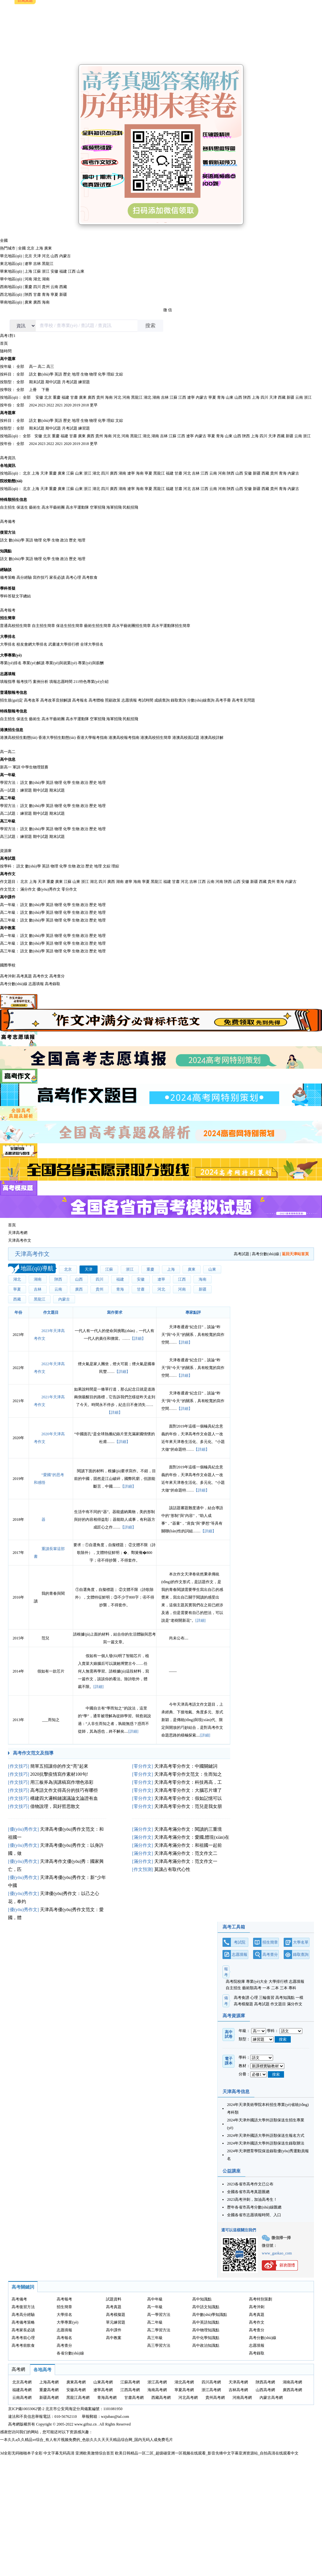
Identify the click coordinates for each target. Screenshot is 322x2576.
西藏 (63, 287)
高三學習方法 (158, 2345)
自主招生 (7, 507)
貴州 (46, 287)
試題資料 (113, 2299)
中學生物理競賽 (34, 767)
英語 (58, 374)
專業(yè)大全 (257, 1981)
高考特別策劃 (260, 2299)
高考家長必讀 (23, 2330)
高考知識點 (285, 1997)
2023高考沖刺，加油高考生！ (252, 2199)
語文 (33, 374)
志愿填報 (7, 674)
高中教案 (7, 928)
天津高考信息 (236, 2091)
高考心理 (73, 577)
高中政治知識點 (205, 2345)
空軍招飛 (97, 507)
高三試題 (7, 836)
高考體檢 (96, 700)
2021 (59, 405)
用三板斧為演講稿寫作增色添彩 (61, 1782)
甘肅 (37, 294)
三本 (284, 1988)
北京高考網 (22, 2382)
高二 (41, 366)
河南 (28, 279)
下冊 (45, 389)
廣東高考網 (76, 2382)
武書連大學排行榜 (63, 644)
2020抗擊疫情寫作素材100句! (59, 1774)
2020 (67, 405)
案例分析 (40, 681)
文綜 (119, 374)
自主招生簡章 (43, 625)
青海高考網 (107, 2397)
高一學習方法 (158, 2314)
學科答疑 (7, 588)
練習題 (84, 382)
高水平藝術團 (53, 507)
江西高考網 (130, 2390)
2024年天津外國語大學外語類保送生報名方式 (265, 2135)
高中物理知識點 (205, 2330)
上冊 (33, 389)
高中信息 (7, 759)
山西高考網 (265, 2390)
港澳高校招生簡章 (155, 737)
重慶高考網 (49, 2390)
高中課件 (7, 897)
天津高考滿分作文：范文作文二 (185, 1853)
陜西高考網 (265, 2382)
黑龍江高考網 (78, 2397)
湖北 (37, 279)
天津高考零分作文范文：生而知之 (188, 1774)
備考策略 (7, 577)
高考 (12, 2424)
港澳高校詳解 (211, 737)
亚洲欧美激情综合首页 (94, 2453)
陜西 (28, 294)
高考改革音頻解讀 (55, 700)
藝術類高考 (251, 1988)
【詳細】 (138, 1338)
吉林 (37, 263)
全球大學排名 (91, 644)
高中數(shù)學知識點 (209, 2314)
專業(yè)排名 (11, 663)
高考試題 (7, 858)
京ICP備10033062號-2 (26, 2409)
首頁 (4, 343)
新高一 (6, 767)
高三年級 (7, 821)
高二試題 (7, 813)
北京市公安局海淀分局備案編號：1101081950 (83, 2409)
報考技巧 (24, 681)
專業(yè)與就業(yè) (61, 663)
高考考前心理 (23, 2338)
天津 (37, 256)
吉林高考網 (238, 2390)
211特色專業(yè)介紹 (91, 681)
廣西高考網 (292, 2390)
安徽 (54, 271)
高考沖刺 (7, 976)
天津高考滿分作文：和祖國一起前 (188, 1845)
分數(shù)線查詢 (200, 700)
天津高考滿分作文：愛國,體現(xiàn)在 (191, 1837)
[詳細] (200, 1620)
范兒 (45, 1638)
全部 (20, 366)
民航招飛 (130, 507)
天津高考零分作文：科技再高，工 (188, 1782)
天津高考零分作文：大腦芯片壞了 (188, 1790)
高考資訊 (7, 458)
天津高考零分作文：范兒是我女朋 (188, 1806)
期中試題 (53, 382)
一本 (266, 1988)
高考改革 (31, 700)
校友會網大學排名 (31, 644)
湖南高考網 (292, 2382)
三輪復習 (266, 1997)
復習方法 (7, 532)
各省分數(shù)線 (70, 2353)
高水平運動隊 (77, 507)
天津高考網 (17, 1232)
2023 (41, 405)
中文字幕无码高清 (58, 2453)
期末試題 (36, 382)
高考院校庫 (235, 1981)
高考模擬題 (243, 2004)
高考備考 (7, 521)
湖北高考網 (184, 2382)
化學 (102, 374)
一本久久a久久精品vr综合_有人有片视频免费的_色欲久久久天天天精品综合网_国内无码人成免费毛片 (86, 2439)
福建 (63, 271)
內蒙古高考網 (271, 2397)
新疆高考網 (49, 2397)
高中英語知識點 (205, 2322)
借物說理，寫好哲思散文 (55, 1806)
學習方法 (7, 782)
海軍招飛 (114, 507)
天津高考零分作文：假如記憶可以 (188, 1798)
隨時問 (6, 351)
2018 (85, 405)
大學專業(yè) (11, 655)
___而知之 (51, 1720)
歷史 (67, 374)
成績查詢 (162, 700)
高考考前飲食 (23, 2345)
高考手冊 (223, 700)
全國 (22, 248)
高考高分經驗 (23, 2314)
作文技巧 (19, 1766)
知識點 (6, 551)
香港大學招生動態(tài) (57, 737)
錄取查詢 (178, 700)
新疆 (63, 294)
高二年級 (7, 798)
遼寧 (28, 263)
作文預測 (143, 1869)
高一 (33, 366)
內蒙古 (65, 256)
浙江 (46, 271)
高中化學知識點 (205, 2338)
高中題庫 (7, 359)
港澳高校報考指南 (124, 737)
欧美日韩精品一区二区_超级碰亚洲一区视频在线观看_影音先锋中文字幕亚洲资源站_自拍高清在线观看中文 (206, 2453)
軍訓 (16, 767)
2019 (76, 405)
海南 (46, 302)
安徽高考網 (76, 2390)
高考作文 (7, 874)
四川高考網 (211, 2382)
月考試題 (69, 382)
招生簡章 (7, 618)
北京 (30, 248)
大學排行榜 (278, 1981)
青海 (46, 294)
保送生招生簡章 (69, 625)
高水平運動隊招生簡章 (171, 625)
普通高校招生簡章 (15, 625)
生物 (84, 374)
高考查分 (57, 976)
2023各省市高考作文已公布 (250, 2184)
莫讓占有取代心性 (172, 1869)
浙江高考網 (157, 2382)
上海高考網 (49, 2382)
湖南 (46, 279)
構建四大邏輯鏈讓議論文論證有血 (64, 1798)
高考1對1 (7, 335)
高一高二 (7, 751)
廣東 (48, 248)
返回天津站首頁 (295, 1254)
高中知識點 (202, 2299)
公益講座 (232, 2171)
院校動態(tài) (11, 481)
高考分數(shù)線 (13, 984)
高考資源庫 (234, 2015)
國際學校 (7, 965)
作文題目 (7, 881)
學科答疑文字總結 (15, 596)
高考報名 (80, 700)
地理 (76, 374)
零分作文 (69, 889)
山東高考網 (103, 2382)
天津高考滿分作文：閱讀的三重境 (188, 1829)
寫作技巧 (40, 577)
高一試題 (7, 790)
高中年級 (155, 2299)
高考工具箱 (234, 1927)
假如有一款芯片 (50, 1671)
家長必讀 (57, 577)
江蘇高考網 (130, 2382)
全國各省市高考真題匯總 (248, 2192)
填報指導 (7, 681)
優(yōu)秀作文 (49, 889)
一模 (299, 1997)
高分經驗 (24, 577)
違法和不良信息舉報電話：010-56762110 (42, 2416)
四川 (37, 287)
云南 (54, 287)
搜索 (150, 325)
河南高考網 (242, 2397)
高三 (50, 366)
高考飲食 (90, 577)
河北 (46, 256)
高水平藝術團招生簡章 (131, 625)
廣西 (37, 302)
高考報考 (7, 610)
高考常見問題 (243, 700)
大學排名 (7, 636)
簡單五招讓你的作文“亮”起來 (59, 1766)
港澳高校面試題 (185, 737)
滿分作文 (28, 889)
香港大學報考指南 (92, 737)
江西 (72, 271)
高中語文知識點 (205, 2307)
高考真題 (24, 976)
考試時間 (145, 700)
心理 (254, 1997)
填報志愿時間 (60, 681)
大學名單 (300, 1942)
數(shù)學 (45, 374)
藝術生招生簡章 (97, 625)
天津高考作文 (19, 1240)
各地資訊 (7, 465)
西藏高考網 (161, 2397)
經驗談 (6, 569)
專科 (292, 1988)
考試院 (239, 1942)
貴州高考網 (215, 2397)
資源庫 (6, 850)
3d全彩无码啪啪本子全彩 (21, 2453)
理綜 (110, 374)
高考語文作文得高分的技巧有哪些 (64, 1790)
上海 (39, 248)
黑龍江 (47, 263)
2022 (50, 405)
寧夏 (54, 294)
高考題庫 (7, 413)
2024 (33, 405)
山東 (80, 271)
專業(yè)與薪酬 (90, 663)
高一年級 (7, 775)
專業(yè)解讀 (33, 663)
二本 (275, 1988)
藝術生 (35, 507)
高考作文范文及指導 (33, 1753)
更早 (94, 405)
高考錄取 (52, 984)
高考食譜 (241, 1997)
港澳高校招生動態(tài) (18, 737)
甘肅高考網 (134, 2397)
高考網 (18, 2369)
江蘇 (37, 271)
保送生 (22, 507)
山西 (54, 256)
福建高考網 (22, 2390)
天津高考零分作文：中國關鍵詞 (185, 1766)
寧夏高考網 (184, 2390)
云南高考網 (22, 2397)
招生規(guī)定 (11, 700)
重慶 (28, 287)
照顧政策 (112, 700)
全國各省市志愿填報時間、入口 (254, 2215)
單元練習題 (115, 2322)
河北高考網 (188, 2397)
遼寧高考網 (103, 2390)
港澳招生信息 (11, 730)
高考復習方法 (23, 2307)
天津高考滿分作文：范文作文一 (185, 1861)
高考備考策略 (23, 2322)
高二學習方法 (158, 2330)
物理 (93, 374)
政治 (64, 540)
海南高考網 (157, 2390)
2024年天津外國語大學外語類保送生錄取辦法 (265, 2143)
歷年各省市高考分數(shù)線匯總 (254, 2207)
